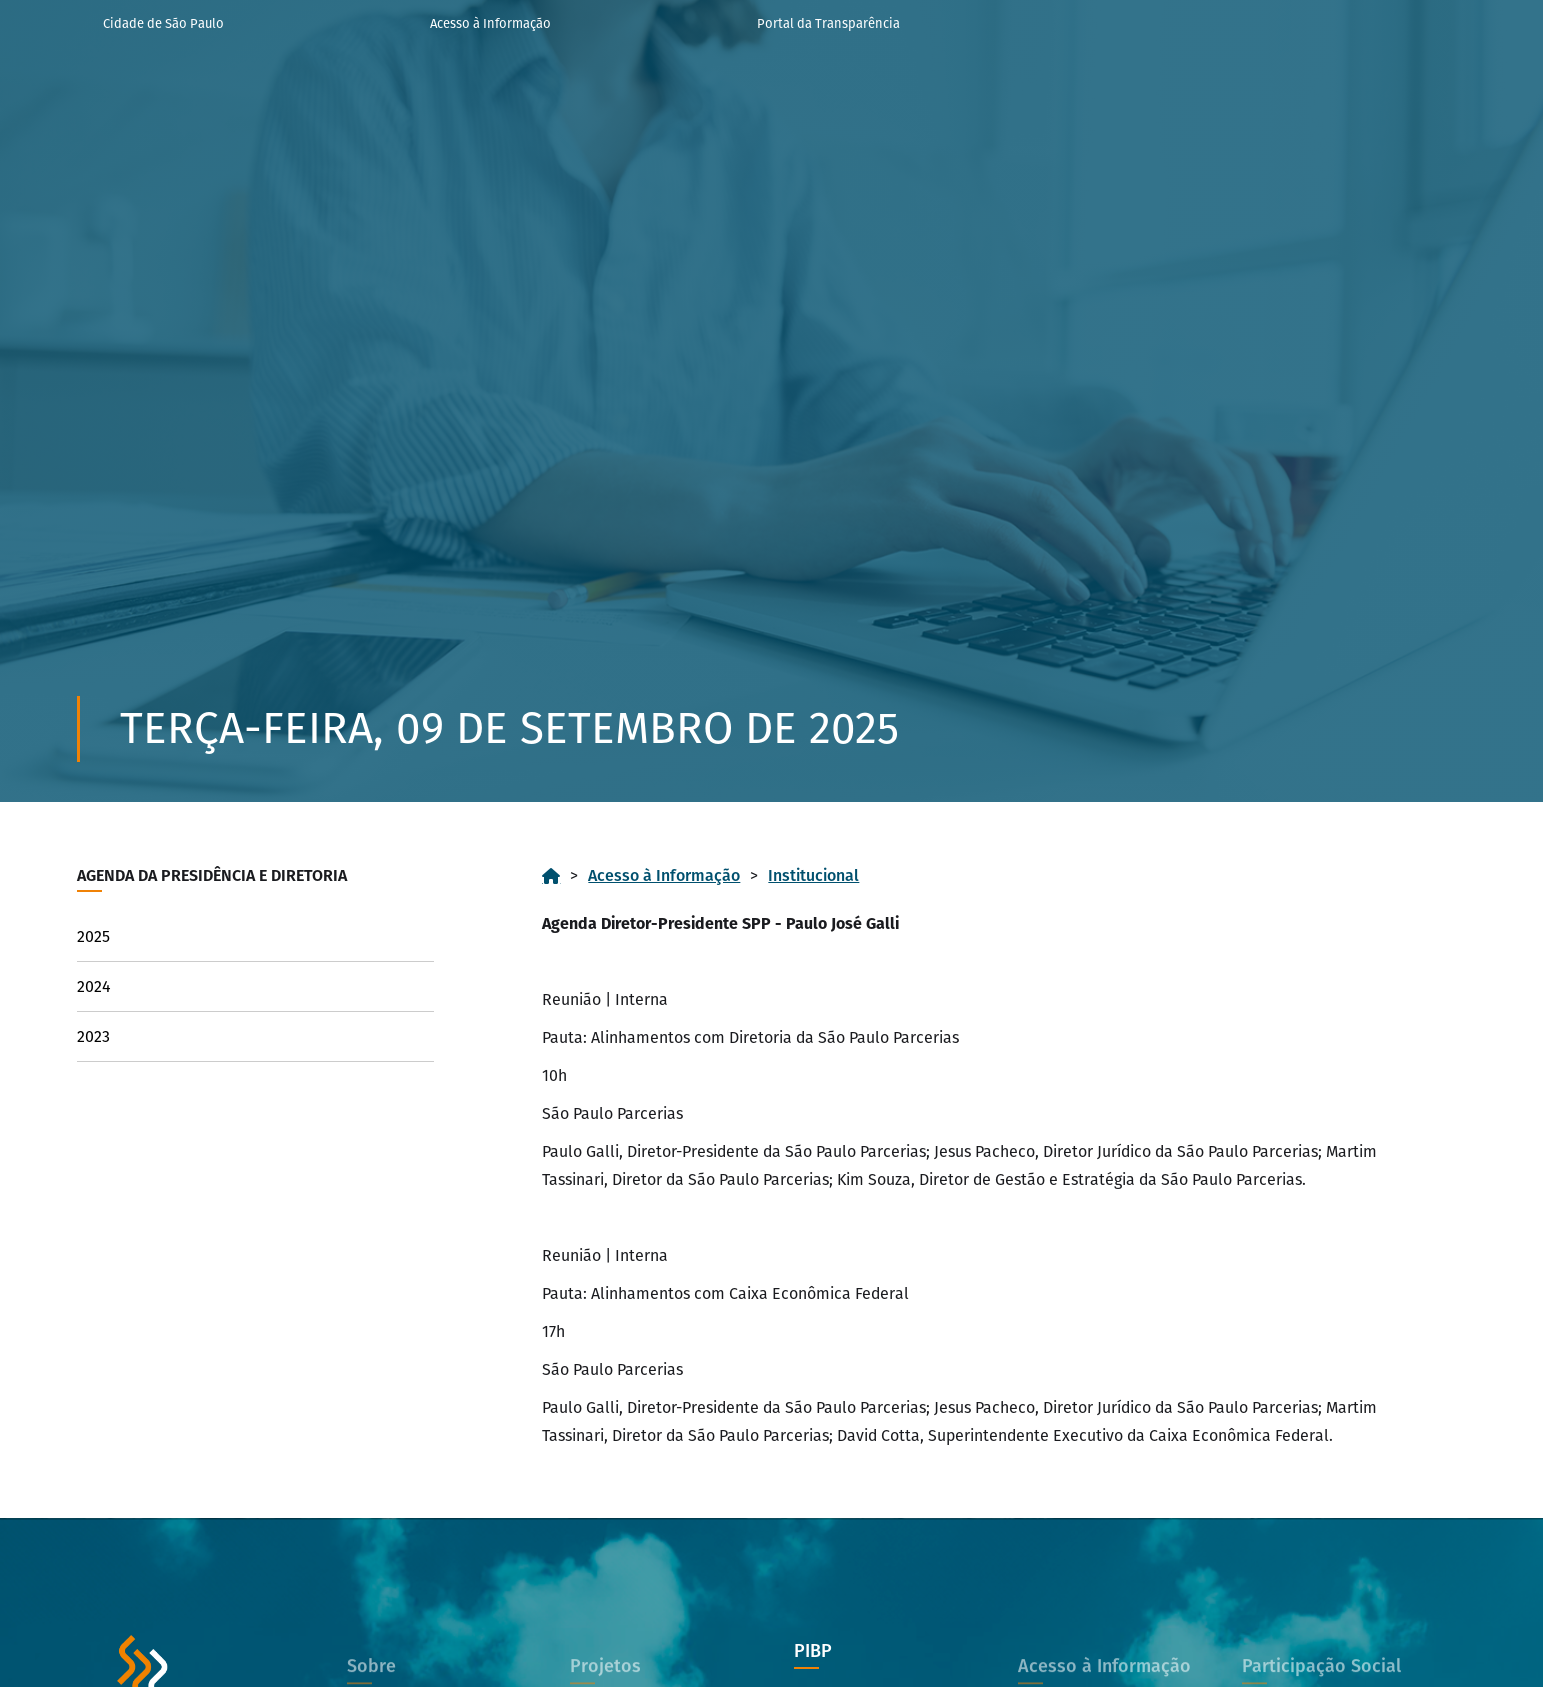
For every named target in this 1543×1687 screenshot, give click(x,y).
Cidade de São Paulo (163, 23)
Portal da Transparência (828, 23)
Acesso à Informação (490, 23)
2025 (93, 936)
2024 (94, 986)
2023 (93, 1036)
